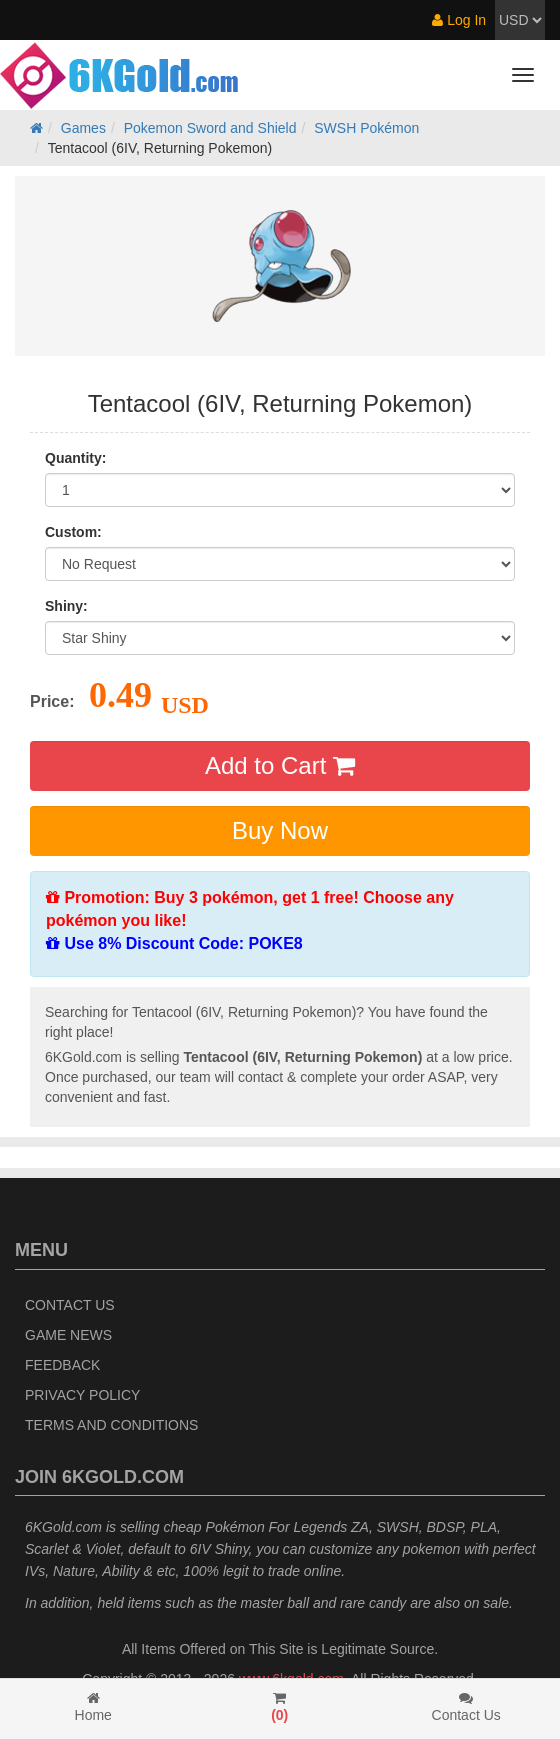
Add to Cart (280, 765)
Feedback (62, 1365)
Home (93, 1707)
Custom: (73, 532)
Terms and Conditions (111, 1425)
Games (83, 128)
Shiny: (66, 606)
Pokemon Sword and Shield (210, 128)
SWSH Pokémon (366, 128)
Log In (459, 20)
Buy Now (280, 830)
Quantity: (75, 458)
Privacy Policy (82, 1395)
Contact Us (70, 1305)
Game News (68, 1335)
